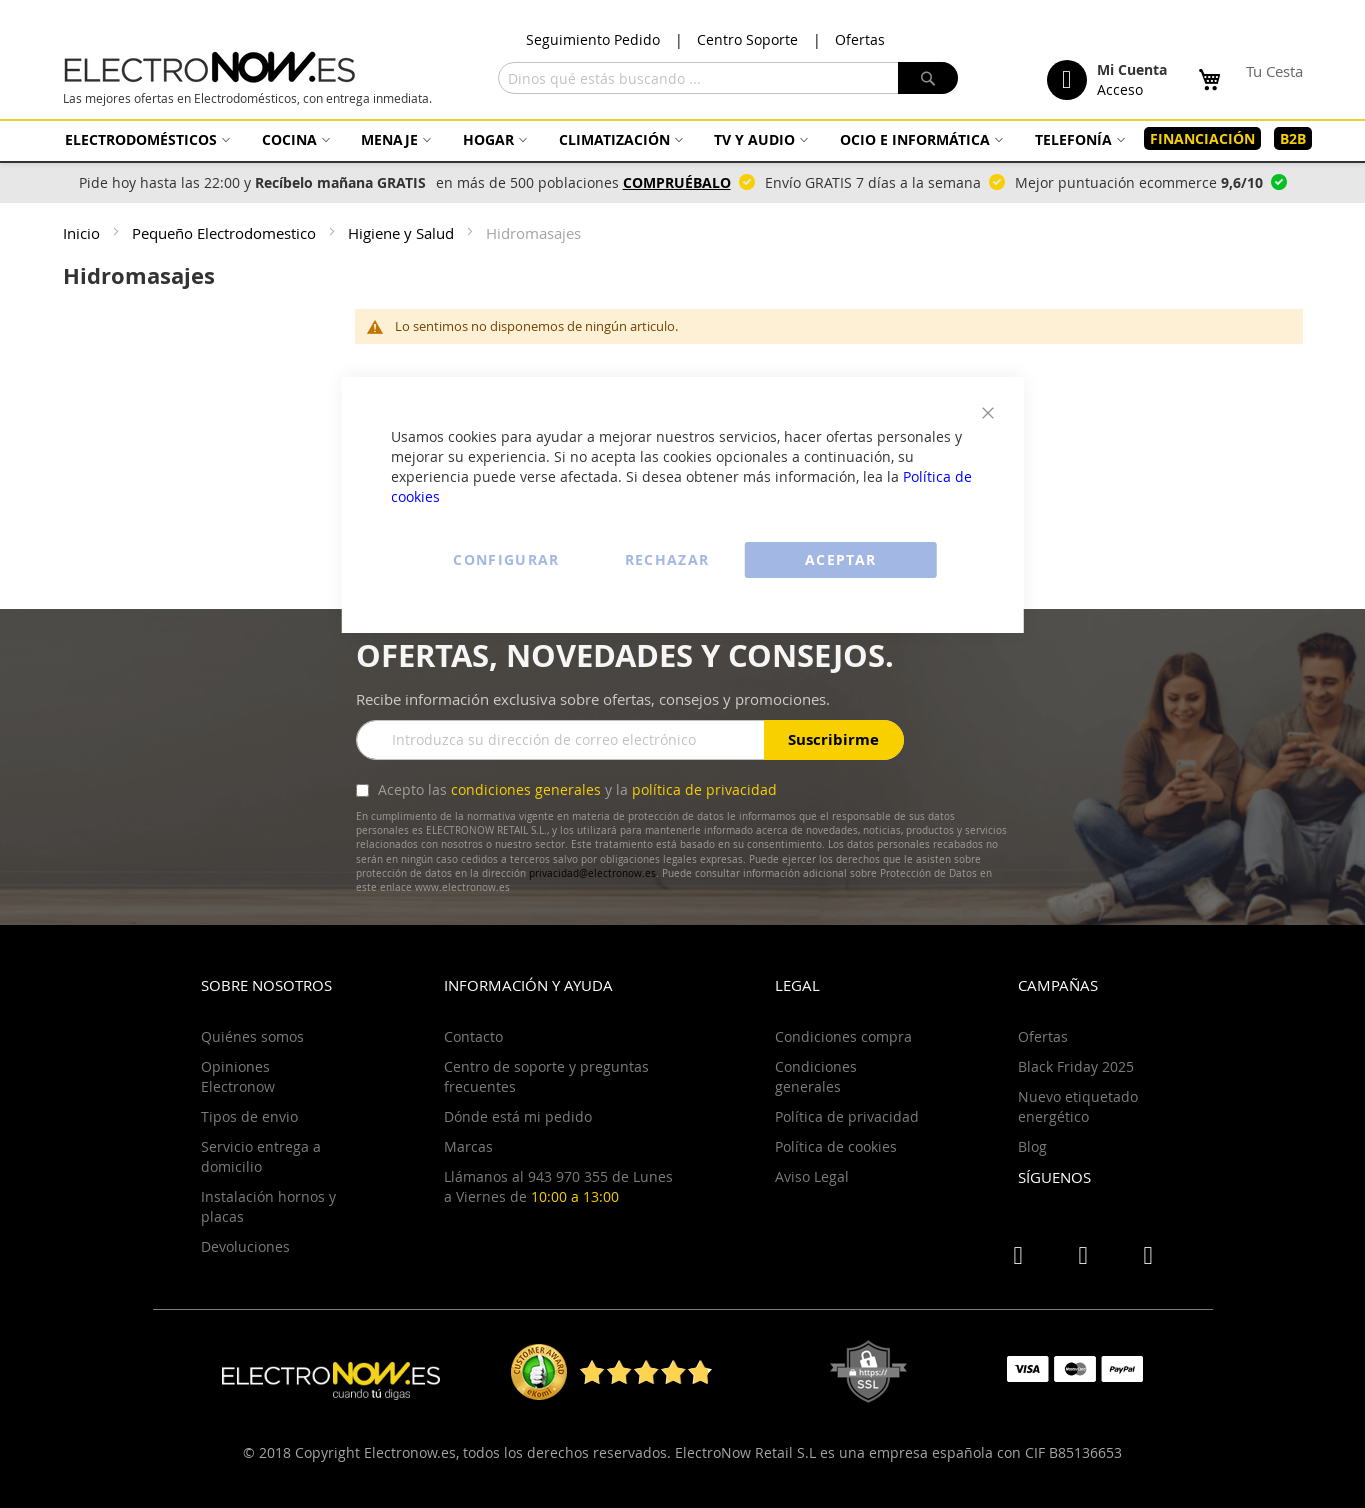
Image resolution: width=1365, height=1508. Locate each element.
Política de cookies (836, 1146)
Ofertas (860, 39)
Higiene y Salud (403, 233)
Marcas (468, 1146)
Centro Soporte (747, 39)
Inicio (83, 233)
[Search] (928, 78)
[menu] (683, 139)
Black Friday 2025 (1076, 1066)
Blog (1032, 1146)
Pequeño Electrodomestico (226, 233)
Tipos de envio (249, 1116)
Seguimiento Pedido (593, 39)
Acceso (1120, 89)
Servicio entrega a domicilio (261, 1156)
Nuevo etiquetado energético (1078, 1106)
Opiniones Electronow (238, 1076)
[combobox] (728, 78)
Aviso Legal (812, 1176)
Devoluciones (245, 1246)
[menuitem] (145, 139)
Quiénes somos (252, 1036)
